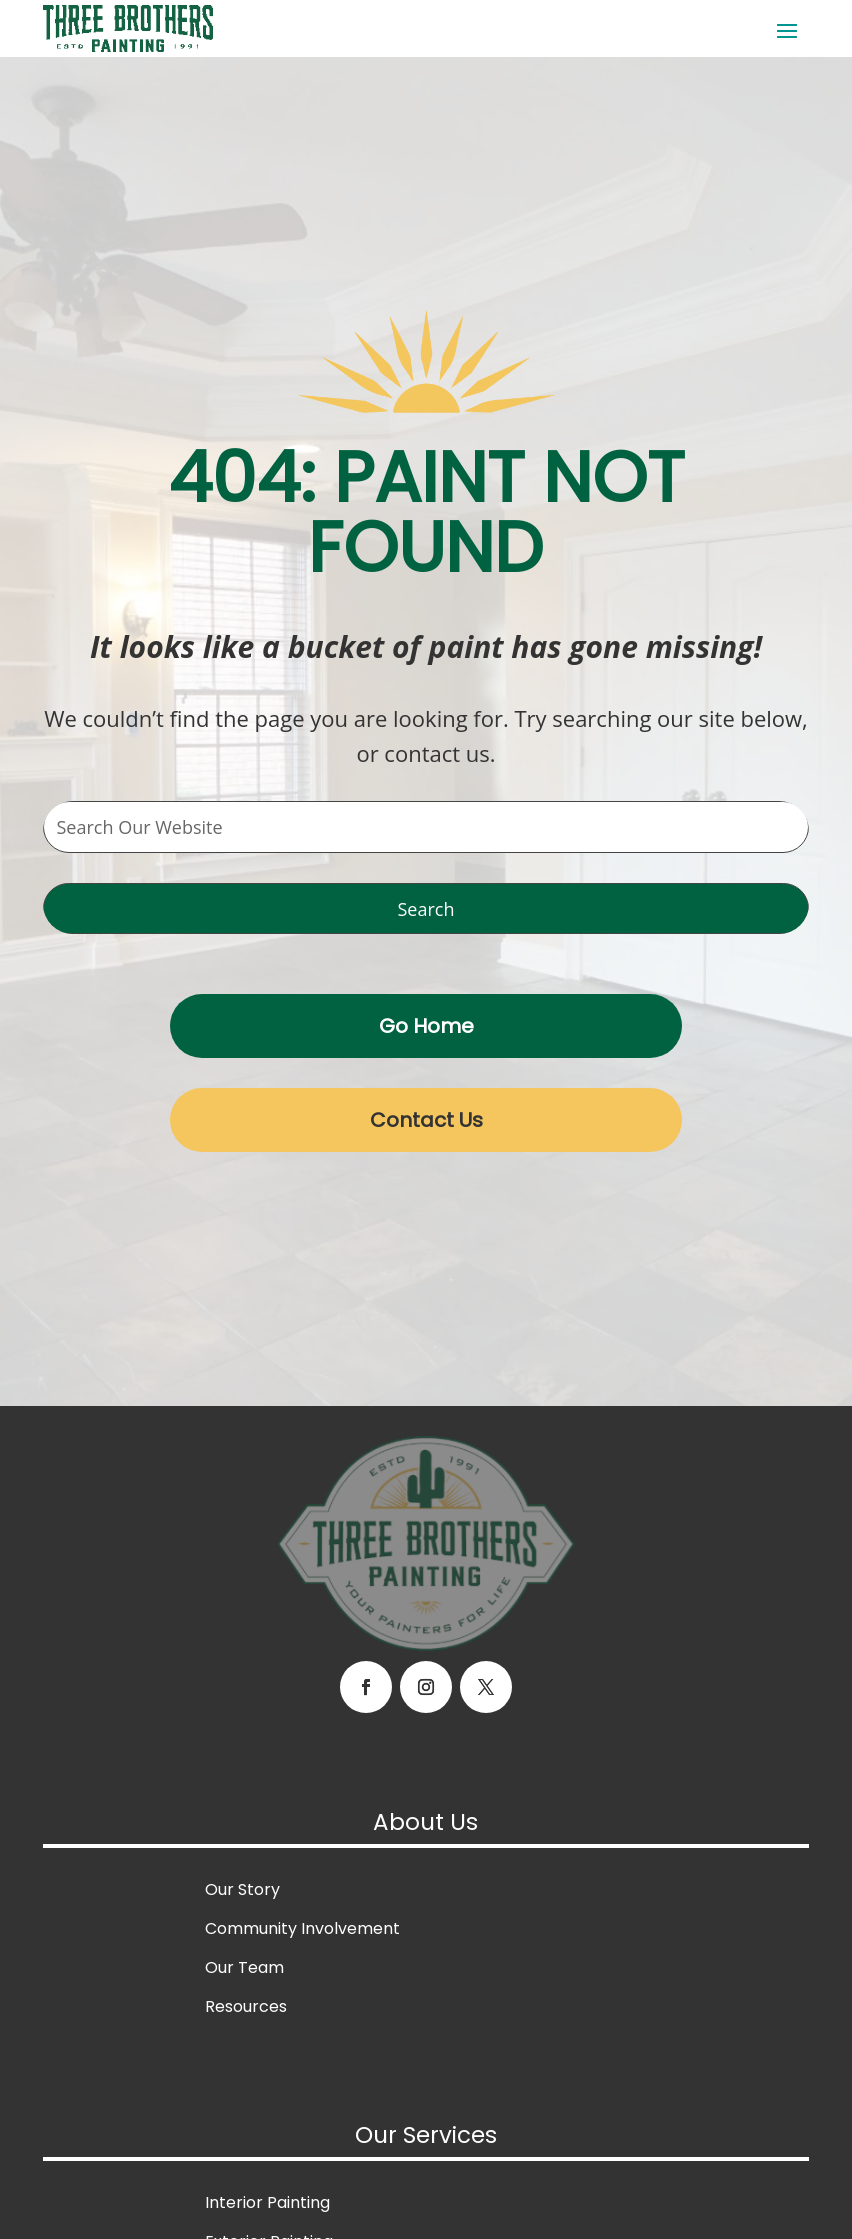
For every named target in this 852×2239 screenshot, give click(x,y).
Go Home (426, 1026)
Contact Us (426, 1120)
